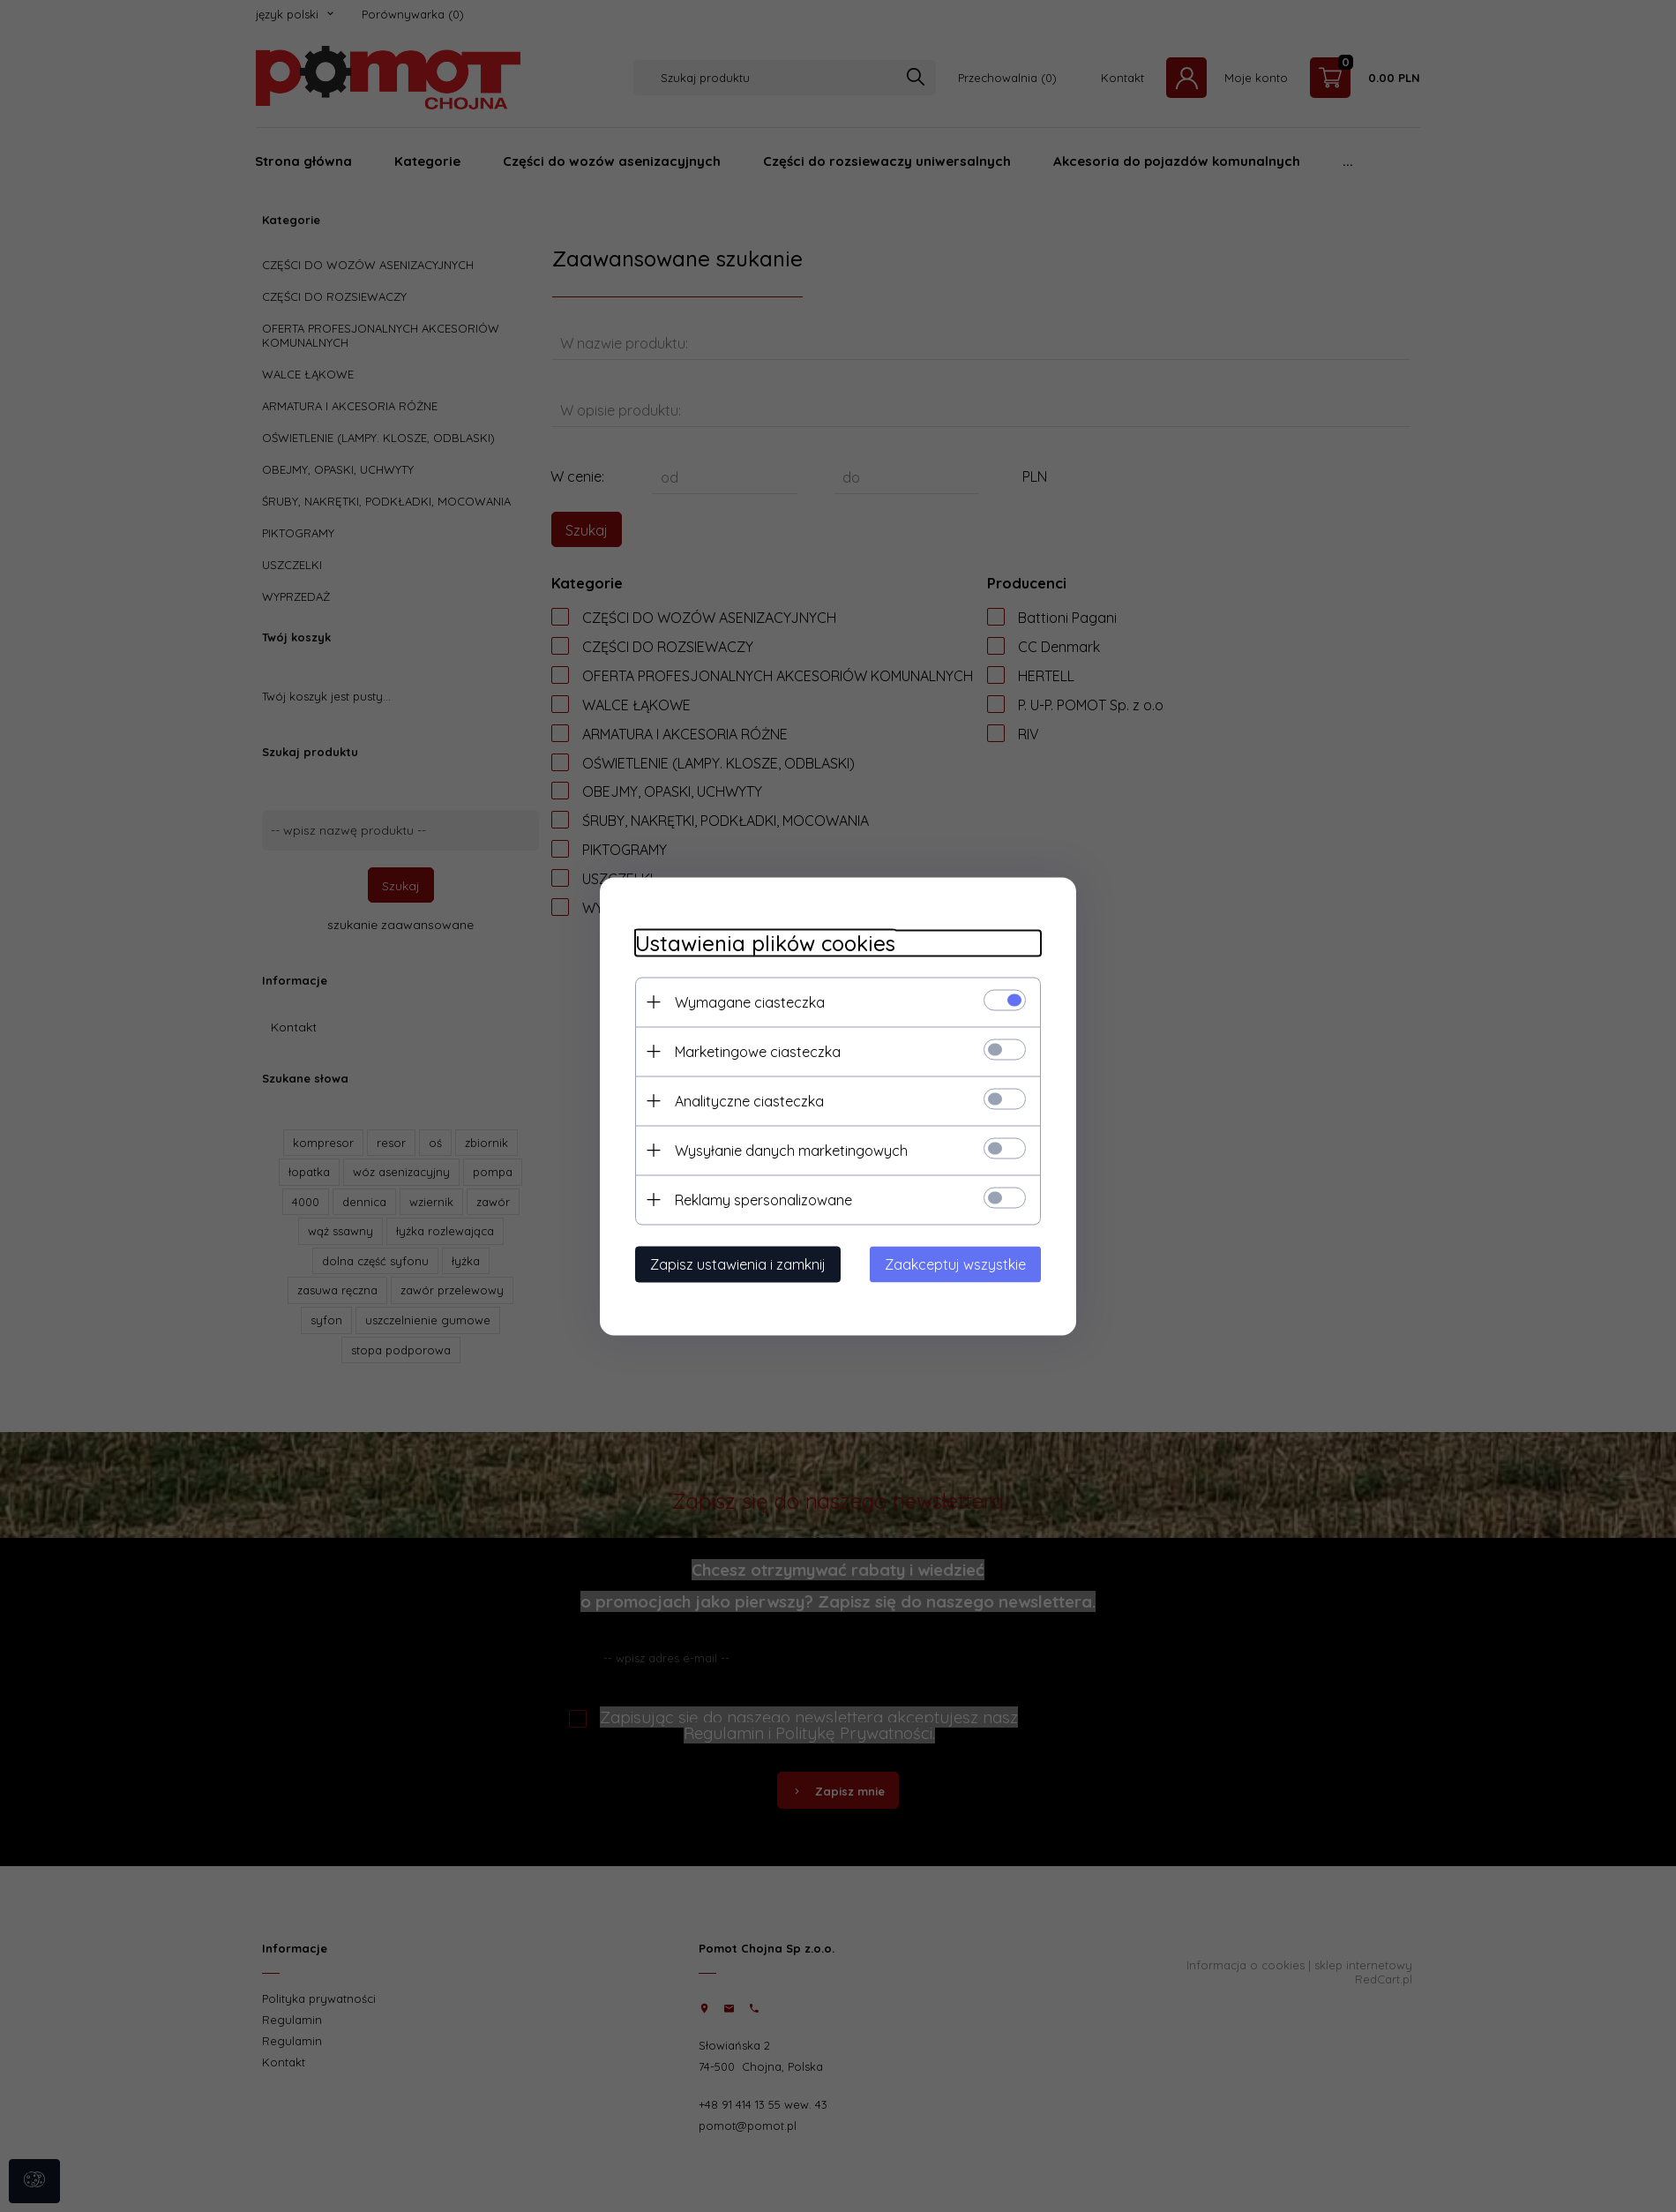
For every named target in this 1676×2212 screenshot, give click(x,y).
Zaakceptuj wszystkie (955, 1263)
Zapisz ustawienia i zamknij (738, 1263)
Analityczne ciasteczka (749, 1100)
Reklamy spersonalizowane (763, 1199)
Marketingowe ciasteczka (758, 1051)
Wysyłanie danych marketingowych (791, 1149)
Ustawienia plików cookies (765, 943)
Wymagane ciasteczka (750, 1001)
